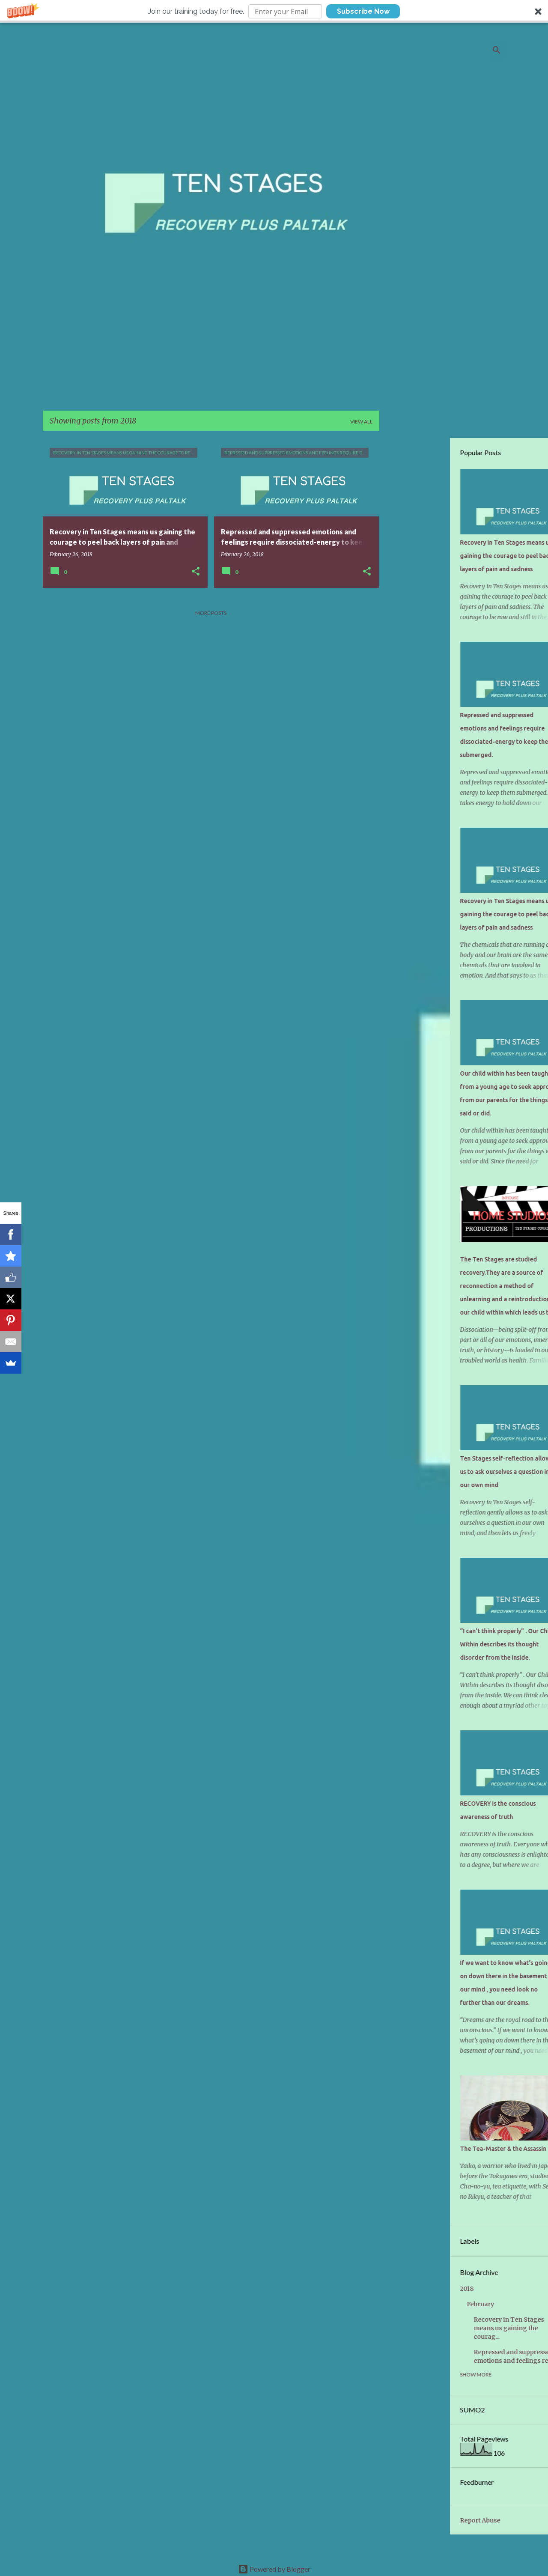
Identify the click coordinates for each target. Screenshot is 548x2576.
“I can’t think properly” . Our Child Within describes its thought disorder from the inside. (443, 1644)
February (416, 2304)
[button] (274, 11)
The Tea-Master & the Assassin (439, 2148)
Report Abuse (416, 2520)
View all (361, 421)
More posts (210, 613)
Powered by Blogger (274, 2569)
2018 (403, 2289)
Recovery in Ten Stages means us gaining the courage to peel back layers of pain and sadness (442, 555)
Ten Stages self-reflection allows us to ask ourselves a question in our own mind (442, 1471)
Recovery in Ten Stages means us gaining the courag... (445, 2328)
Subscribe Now (363, 11)
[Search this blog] (461, 50)
